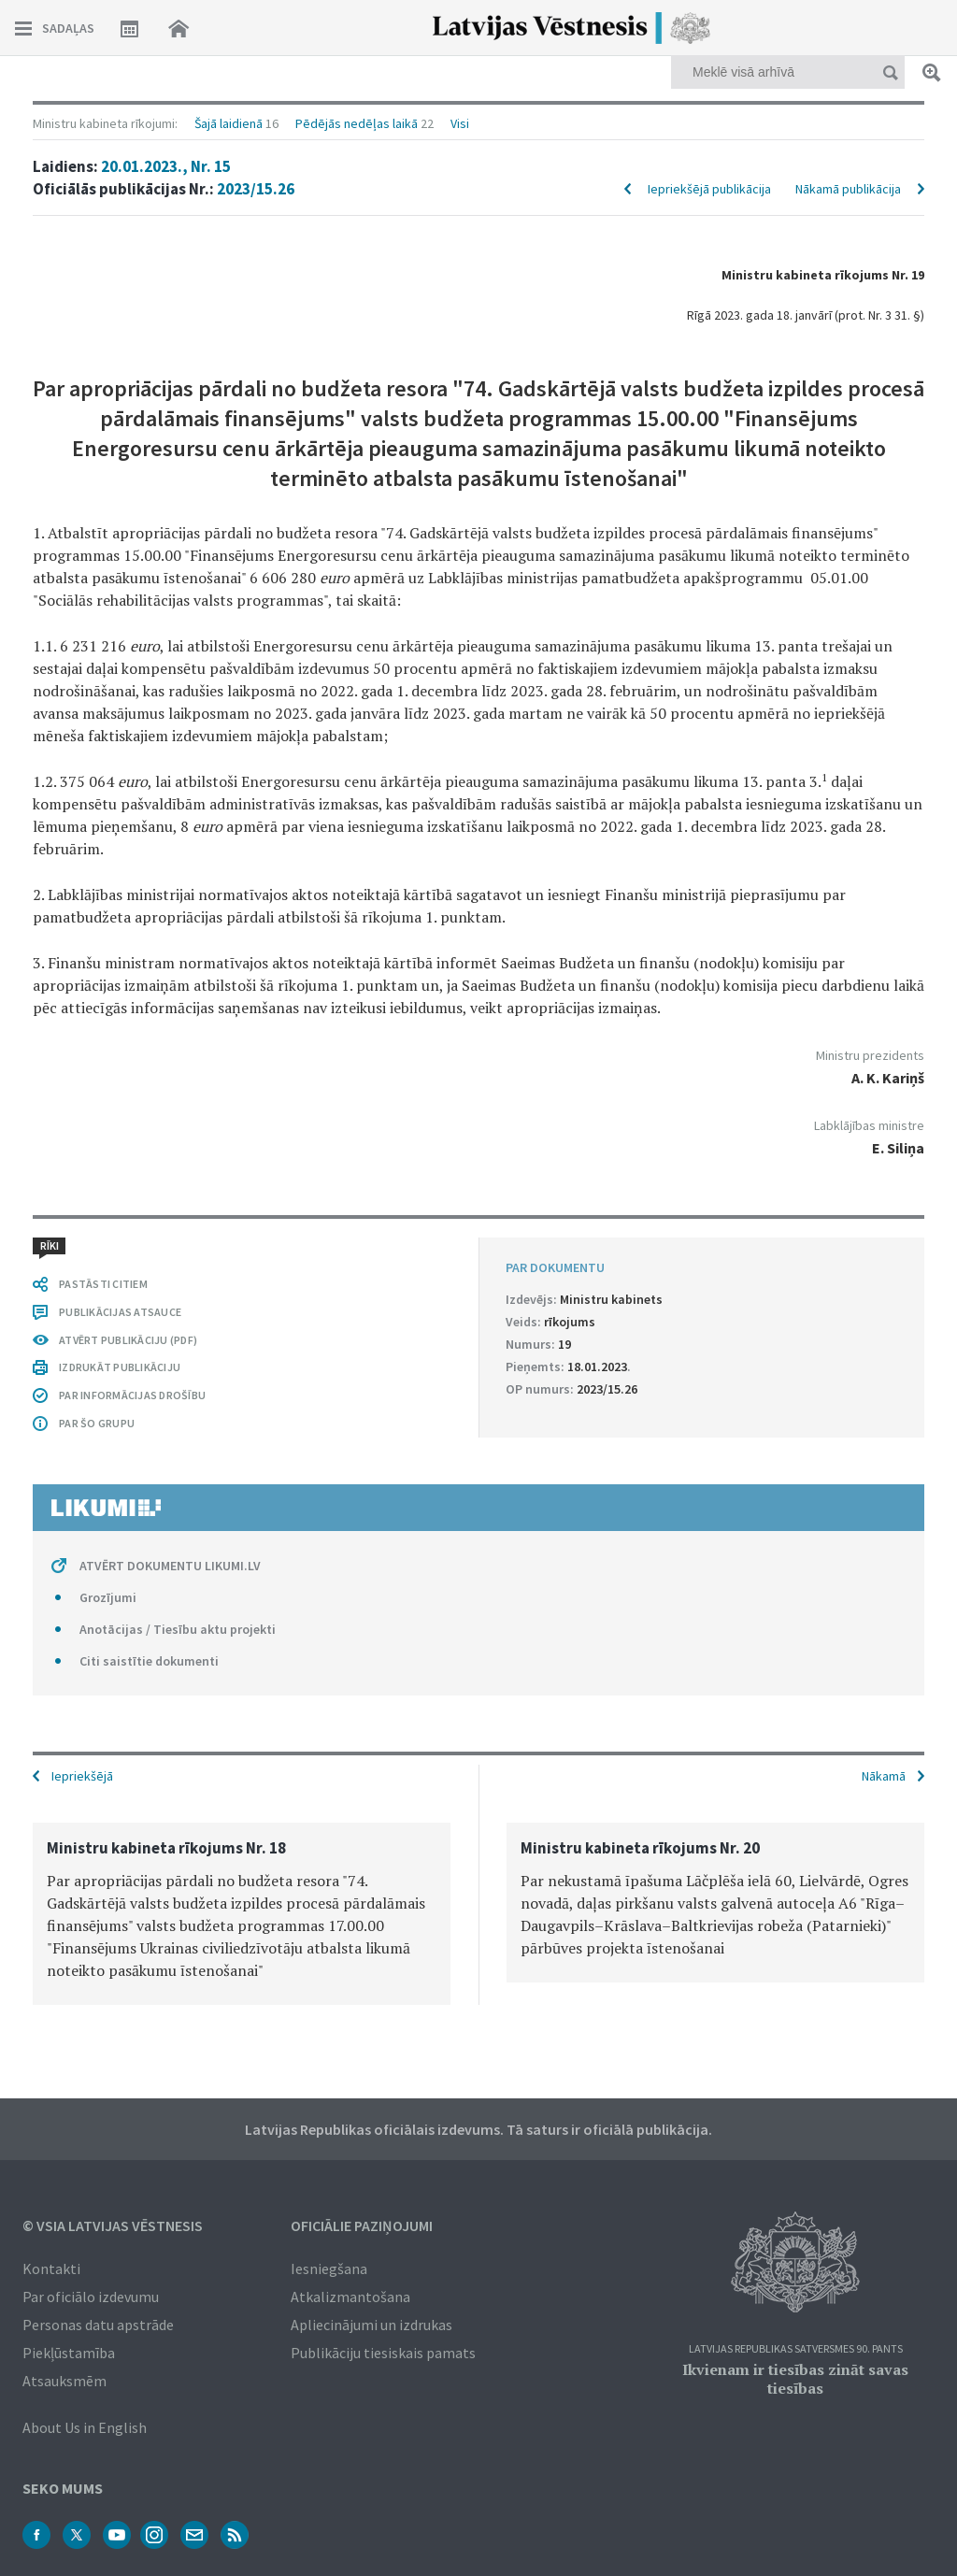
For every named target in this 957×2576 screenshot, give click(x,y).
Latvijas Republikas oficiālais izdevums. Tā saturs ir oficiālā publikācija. (478, 2129)
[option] (241, 1914)
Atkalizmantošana (350, 2296)
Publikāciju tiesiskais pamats (383, 2352)
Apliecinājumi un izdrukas (371, 2324)
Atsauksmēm (64, 2380)
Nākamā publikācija (848, 188)
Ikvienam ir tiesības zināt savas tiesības (795, 2378)
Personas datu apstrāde (98, 2324)
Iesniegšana (329, 2268)
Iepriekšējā (82, 1775)
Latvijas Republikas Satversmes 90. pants (796, 2349)
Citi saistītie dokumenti (149, 1661)
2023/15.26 (255, 189)
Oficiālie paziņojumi (362, 2225)
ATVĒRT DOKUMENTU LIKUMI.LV (170, 1565)
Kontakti (51, 2268)
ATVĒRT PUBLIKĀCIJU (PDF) (128, 1340)
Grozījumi (107, 1597)
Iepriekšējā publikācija (709, 188)
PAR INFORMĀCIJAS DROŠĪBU (132, 1395)
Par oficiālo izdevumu (90, 2296)
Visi (459, 123)
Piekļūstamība (68, 2352)
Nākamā (884, 1775)
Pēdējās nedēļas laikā (356, 123)
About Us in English (84, 2427)
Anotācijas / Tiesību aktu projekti (177, 1629)
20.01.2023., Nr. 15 (166, 166)
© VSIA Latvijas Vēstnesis (112, 2225)
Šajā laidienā (228, 123)
